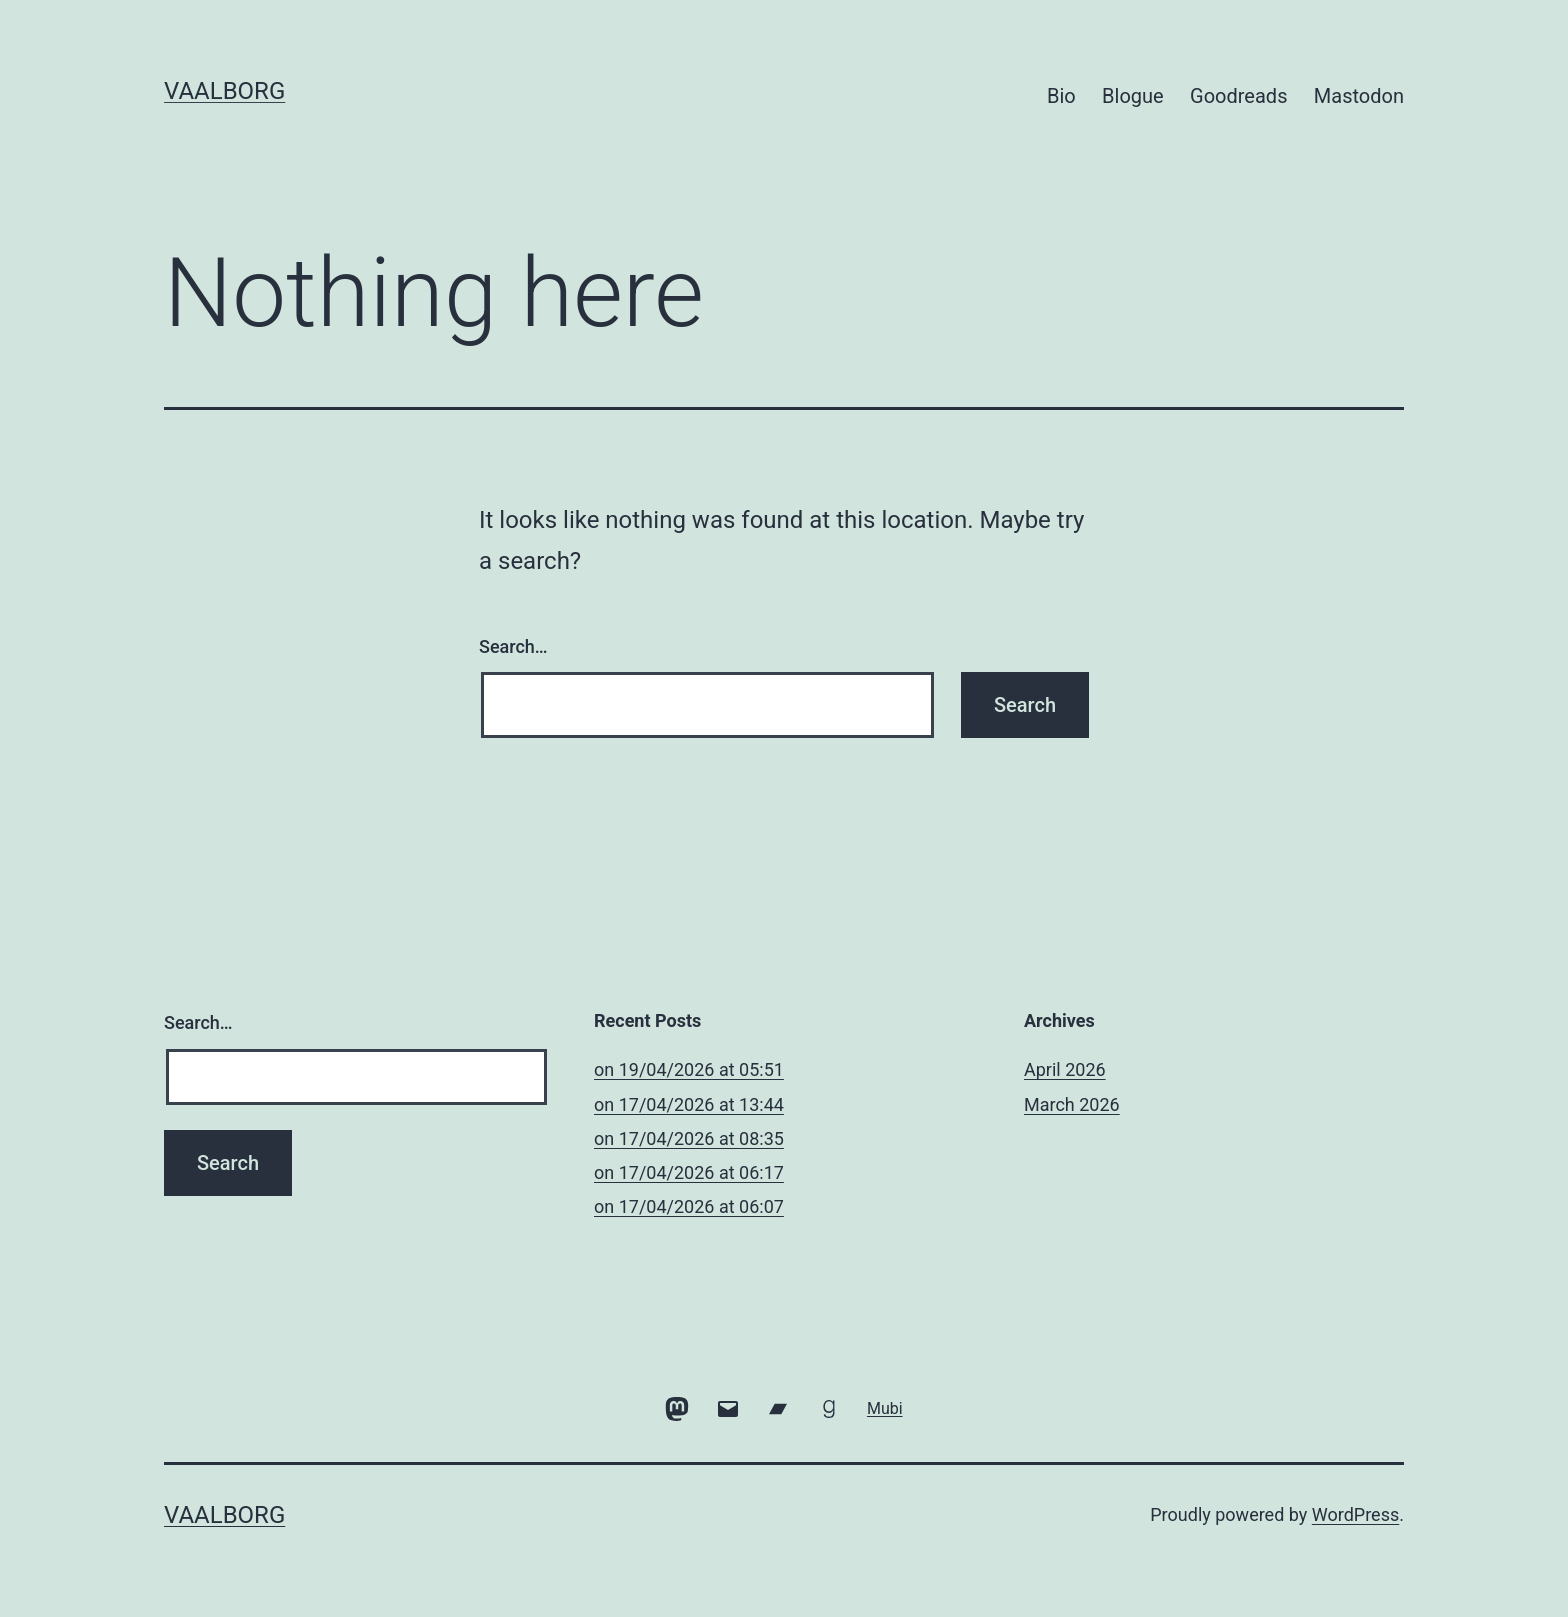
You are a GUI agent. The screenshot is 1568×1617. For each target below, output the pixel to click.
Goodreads (1238, 96)
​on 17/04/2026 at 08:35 (689, 1138)
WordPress (1355, 1514)
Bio (1061, 96)
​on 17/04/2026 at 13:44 (689, 1104)
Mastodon (1359, 96)
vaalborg (224, 91)
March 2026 (1072, 1104)
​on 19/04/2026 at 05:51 (689, 1069)
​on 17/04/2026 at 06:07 (689, 1206)
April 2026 (1065, 1069)
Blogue (1133, 96)
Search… (513, 646)
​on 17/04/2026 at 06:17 (689, 1172)
